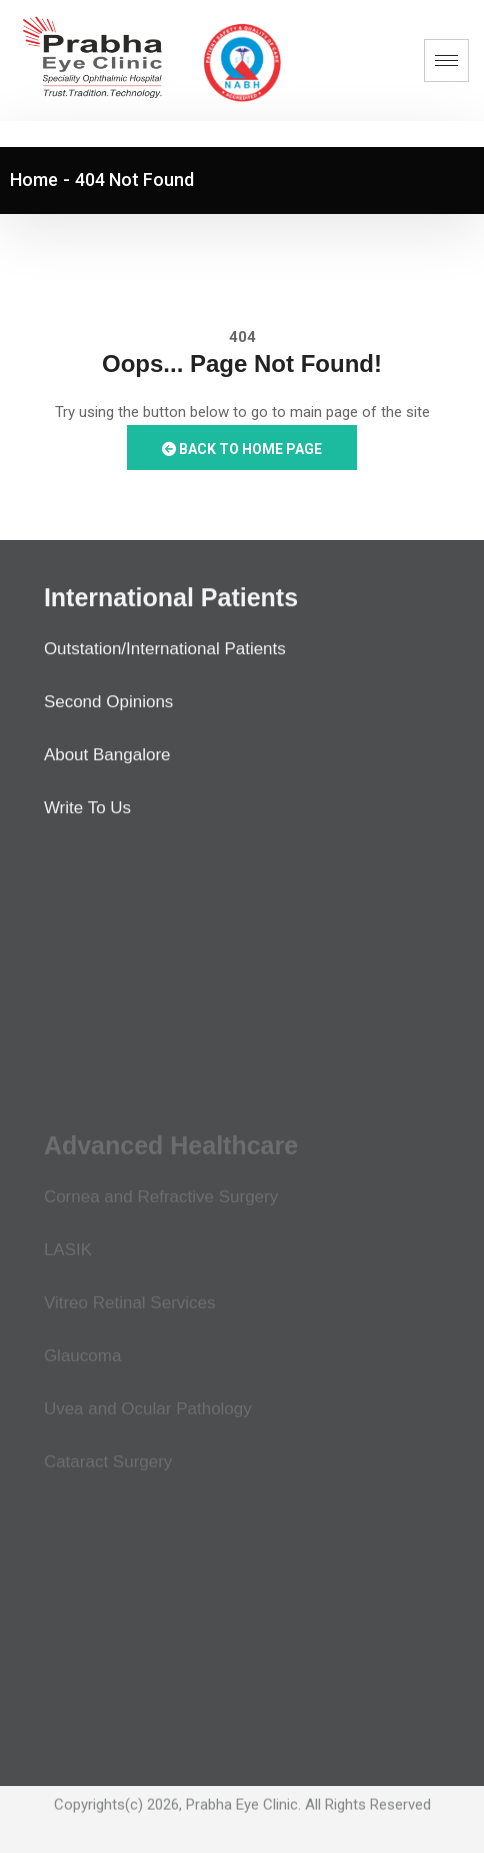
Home (34, 179)
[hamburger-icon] (446, 60)
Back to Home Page (242, 449)
